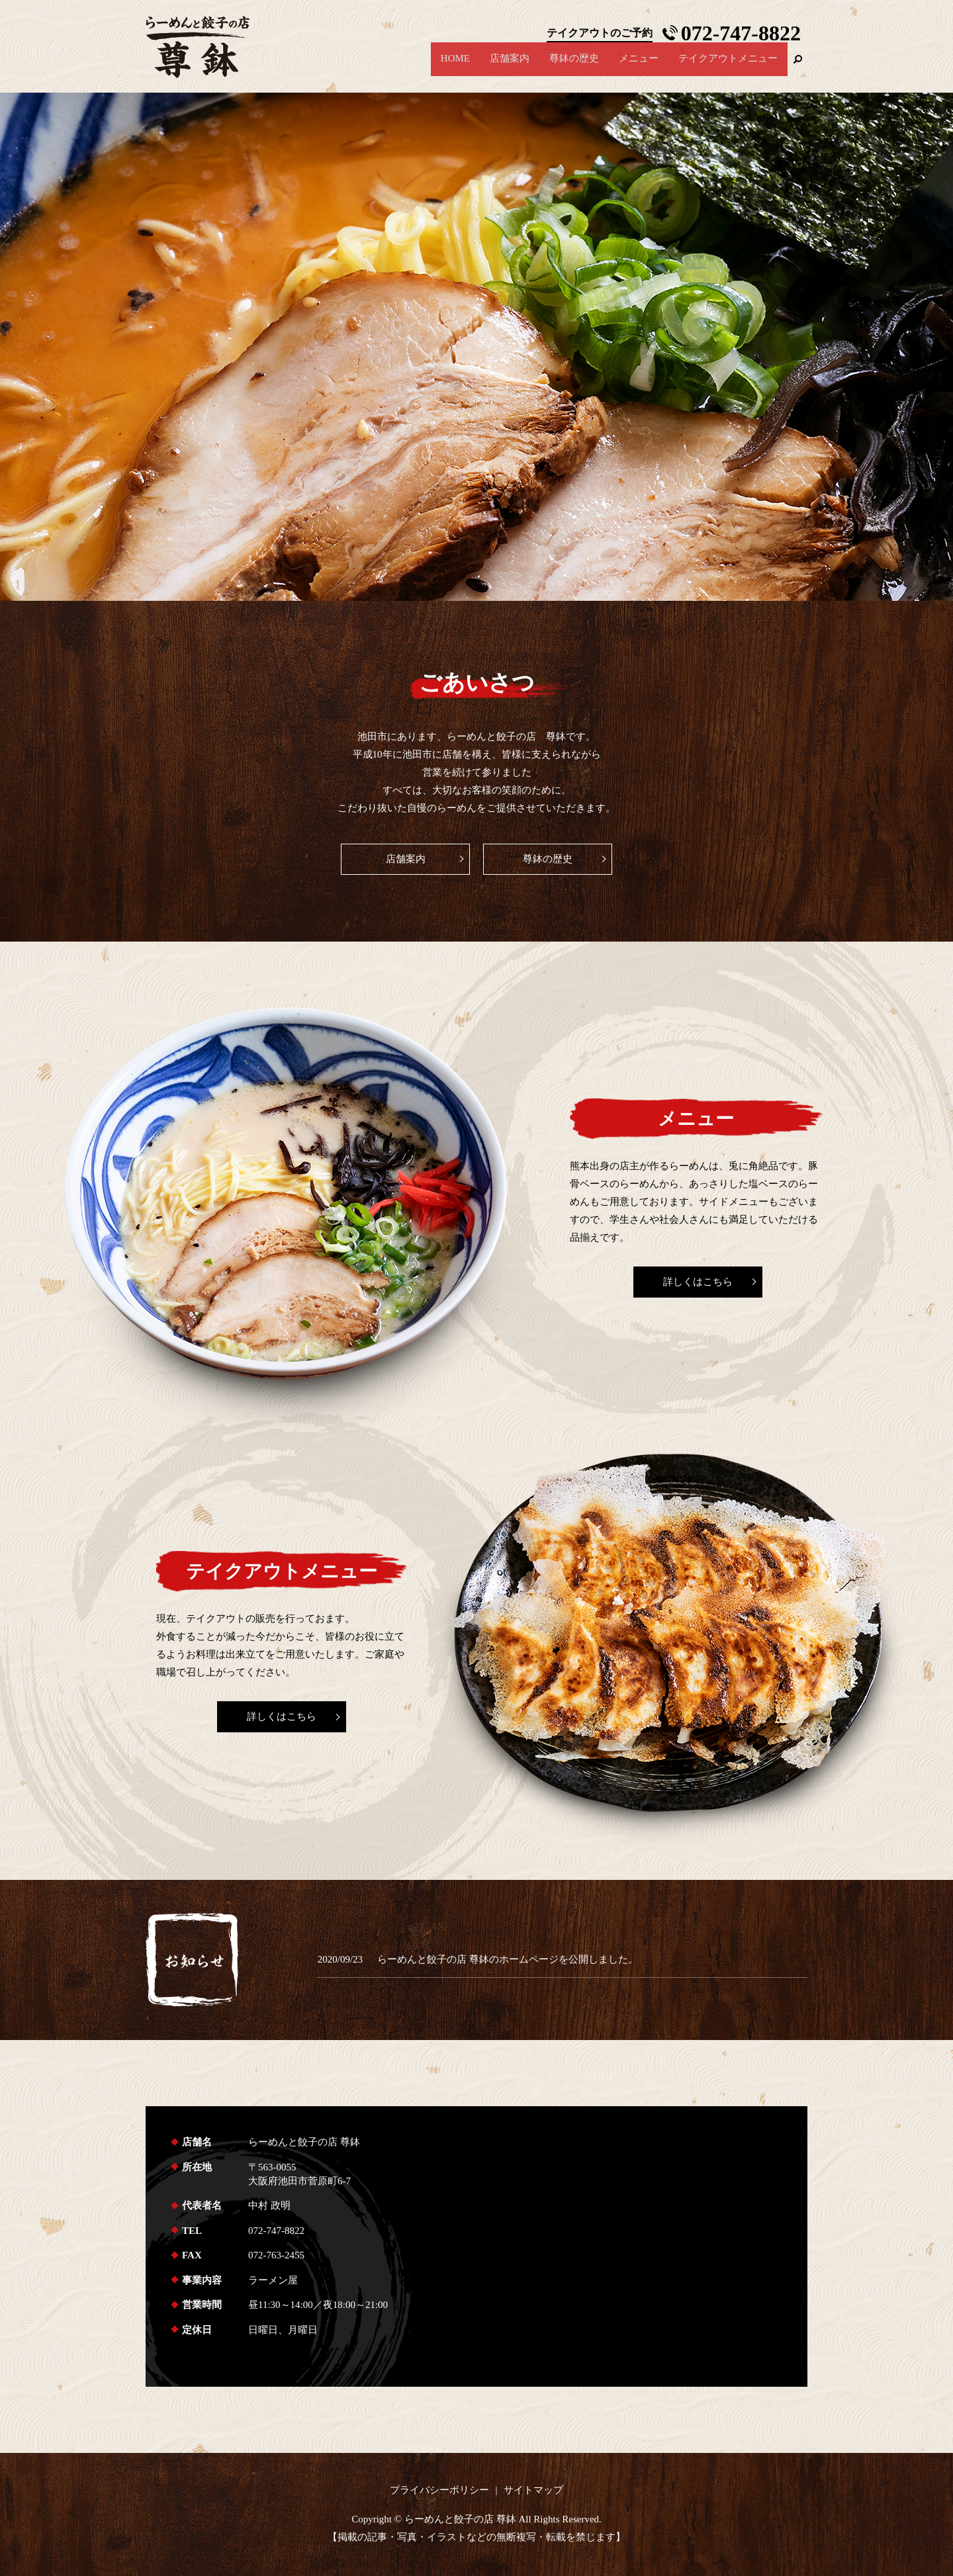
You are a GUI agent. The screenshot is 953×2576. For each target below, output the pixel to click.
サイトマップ (533, 2490)
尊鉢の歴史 (574, 65)
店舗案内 (509, 65)
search (797, 65)
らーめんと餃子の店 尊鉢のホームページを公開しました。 (507, 1959)
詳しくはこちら (698, 1281)
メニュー (638, 65)
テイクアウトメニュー (728, 65)
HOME (455, 65)
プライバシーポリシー (439, 2490)
